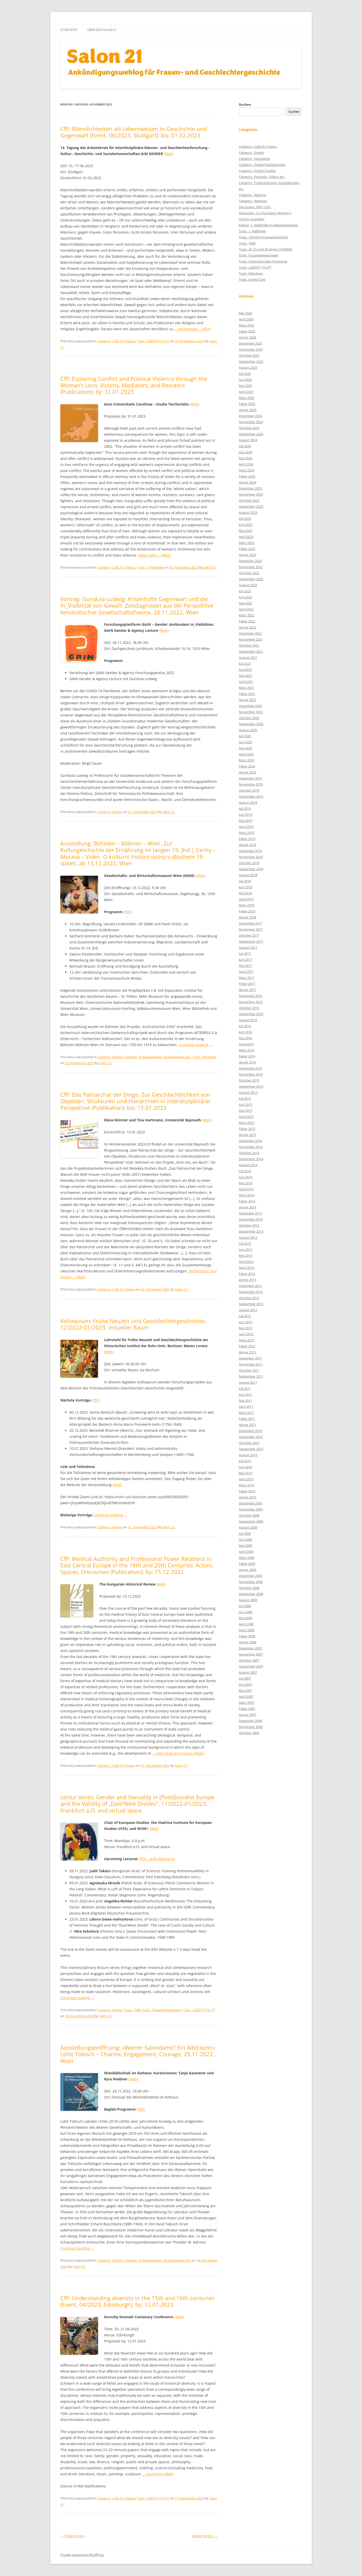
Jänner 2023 (247, 555)
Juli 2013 (245, 1243)
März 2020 (246, 760)
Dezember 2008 (250, 1575)
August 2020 (248, 730)
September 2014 (251, 1159)
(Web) (168, 153)
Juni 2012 (245, 1322)
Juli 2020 (245, 736)
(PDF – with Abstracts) (157, 1858)
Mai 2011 (245, 1400)
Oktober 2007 (249, 1660)
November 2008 (251, 1581)
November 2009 (251, 1509)
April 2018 (246, 899)
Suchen (245, 104)
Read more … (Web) (154, 555)
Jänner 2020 (247, 772)
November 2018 (251, 857)
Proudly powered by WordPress (82, 2555)
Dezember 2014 (250, 1140)
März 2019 (246, 832)
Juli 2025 (245, 373)
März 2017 (246, 977)
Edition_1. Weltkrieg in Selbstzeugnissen (268, 225)
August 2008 (248, 1600)
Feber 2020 (247, 766)
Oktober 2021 (249, 645)
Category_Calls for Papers (116, 341)
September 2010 (251, 1449)
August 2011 (248, 1382)
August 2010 (248, 1455)
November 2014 (251, 1147)
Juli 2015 (245, 1098)
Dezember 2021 (250, 633)
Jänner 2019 (247, 844)
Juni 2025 (245, 379)
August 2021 (248, 657)
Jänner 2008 (247, 1642)
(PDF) (128, 911)
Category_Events (109, 811)
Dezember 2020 (250, 706)
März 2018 (246, 905)
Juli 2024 (245, 446)
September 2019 (251, 796)
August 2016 (248, 1020)
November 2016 (251, 1002)
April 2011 (246, 1406)
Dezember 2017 (250, 923)
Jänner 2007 (247, 1714)
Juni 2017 (245, 959)
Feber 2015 (247, 1128)
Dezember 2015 (250, 1068)
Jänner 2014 (247, 1207)
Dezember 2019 (250, 778)
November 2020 (251, 712)
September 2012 (251, 1304)
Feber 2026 (247, 331)
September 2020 (251, 724)
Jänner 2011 (247, 1424)
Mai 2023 (245, 530)
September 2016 (251, 1014)
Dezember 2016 (250, 995)
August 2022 (248, 585)
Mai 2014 (245, 1183)
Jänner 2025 (247, 410)
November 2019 (251, 784)
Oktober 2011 (249, 1370)
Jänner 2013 (247, 1279)
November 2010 (251, 1436)
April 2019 (246, 826)
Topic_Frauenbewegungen (162, 2010)
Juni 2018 (245, 887)
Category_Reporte (252, 195)
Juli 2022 (245, 591)
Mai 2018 (245, 893)
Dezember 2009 (250, 1503)
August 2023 (248, 512)
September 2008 (251, 1594)
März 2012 (246, 1340)
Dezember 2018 (250, 851)
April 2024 (246, 464)
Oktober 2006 (249, 1733)
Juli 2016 (245, 1026)
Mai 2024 (245, 458)
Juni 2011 (245, 1394)
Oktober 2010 (249, 1443)
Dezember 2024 (250, 416)
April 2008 (246, 1624)
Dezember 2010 (250, 1430)
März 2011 (246, 1412)
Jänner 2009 (247, 1569)
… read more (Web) (158, 2474)
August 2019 (248, 802)
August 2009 (248, 1527)
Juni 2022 (245, 597)
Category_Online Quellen (257, 170)
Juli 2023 (245, 518)
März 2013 (246, 1267)
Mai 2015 (245, 1110)
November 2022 (251, 567)
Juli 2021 (245, 663)
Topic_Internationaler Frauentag (263, 261)
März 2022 (246, 615)
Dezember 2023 (250, 488)
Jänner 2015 (247, 1134)
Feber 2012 (247, 1346)
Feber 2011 (247, 1418)
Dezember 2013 (250, 1213)
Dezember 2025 (250, 343)
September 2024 (251, 434)
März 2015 (246, 1122)
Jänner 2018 (247, 917)
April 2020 (246, 754)
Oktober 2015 (249, 1080)
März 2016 (246, 1050)
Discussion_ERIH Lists (255, 207)
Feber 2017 (247, 983)
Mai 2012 (245, 1328)
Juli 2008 (245, 1606)
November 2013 (251, 1219)
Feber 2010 (247, 1491)
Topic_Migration (204, 1057)
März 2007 (246, 1702)
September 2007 (251, 1666)
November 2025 (251, 349)
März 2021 (246, 687)
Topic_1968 (132, 2010)
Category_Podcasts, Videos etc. (262, 176)
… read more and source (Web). (178, 1753)
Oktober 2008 (249, 1588)
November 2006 (251, 1726)
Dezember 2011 (250, 1358)
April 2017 (246, 971)
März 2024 (246, 470)
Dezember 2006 (250, 1720)
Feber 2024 (247, 476)
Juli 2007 (245, 1678)
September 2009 (251, 1521)
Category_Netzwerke (254, 158)
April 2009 (246, 1551)
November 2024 (251, 422)
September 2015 (251, 1086)
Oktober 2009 (249, 1515)
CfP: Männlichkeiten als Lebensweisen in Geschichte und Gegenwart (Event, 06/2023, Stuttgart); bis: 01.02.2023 (133, 132)
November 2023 (251, 494)
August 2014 (248, 1165)
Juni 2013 (245, 1249)
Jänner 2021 (247, 699)
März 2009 (246, 1557)
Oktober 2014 (249, 1153)
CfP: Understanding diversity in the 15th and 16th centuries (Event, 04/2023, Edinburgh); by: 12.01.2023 (137, 2301)
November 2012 (251, 1292)
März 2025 (246, 397)
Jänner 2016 (247, 1062)
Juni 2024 (245, 452)
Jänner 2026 (247, 337)
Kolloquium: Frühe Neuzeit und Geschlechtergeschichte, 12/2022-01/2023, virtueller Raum (133, 1324)
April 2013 (246, 1261)
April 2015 (246, 1116)
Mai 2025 (245, 385)
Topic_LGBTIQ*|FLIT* (153, 341)
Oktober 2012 (249, 1298)
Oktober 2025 (249, 355)
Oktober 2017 (249, 935)
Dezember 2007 (250, 1648)
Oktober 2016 (249, 1008)
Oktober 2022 (249, 573)
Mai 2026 (245, 313)
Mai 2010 (245, 1473)
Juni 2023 (245, 524)
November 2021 (251, 639)
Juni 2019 (245, 814)
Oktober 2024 (249, 428)
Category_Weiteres (253, 201)
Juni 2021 (245, 669)
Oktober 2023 (249, 500)
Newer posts (204, 2535)
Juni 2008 (245, 1612)
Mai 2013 (245, 1255)
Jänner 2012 (247, 1352)
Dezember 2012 (250, 1285)
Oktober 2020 (249, 718)
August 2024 (248, 440)
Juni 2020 (245, 742)
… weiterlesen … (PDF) (192, 328)
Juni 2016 (245, 1032)
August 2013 (248, 1237)
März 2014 (246, 1195)
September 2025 (251, 361)
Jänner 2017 (247, 989)
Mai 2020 (245, 748)
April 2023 (246, 536)
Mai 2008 (245, 1618)
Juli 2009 (245, 1533)
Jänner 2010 (247, 1497)
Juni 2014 (245, 1177)
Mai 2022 (245, 603)
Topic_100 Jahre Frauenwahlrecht (263, 237)
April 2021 (246, 681)
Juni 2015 (245, 1104)
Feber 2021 (247, 693)
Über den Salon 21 (102, 30)
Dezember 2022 (250, 561)
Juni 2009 (245, 1539)
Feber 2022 (247, 621)
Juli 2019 (245, 808)
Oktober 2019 (249, 790)
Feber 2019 (247, 838)
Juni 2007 (245, 1684)
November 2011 (251, 1364)
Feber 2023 (247, 548)
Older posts (72, 2535)
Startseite (68, 30)
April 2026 (246, 319)
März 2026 (246, 325)
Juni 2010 (245, 1467)
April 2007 (246, 1696)
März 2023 (246, 542)
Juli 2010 (245, 1461)
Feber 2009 (247, 1563)
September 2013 (251, 1231)
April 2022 (246, 609)
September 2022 (251, 579)
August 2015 (248, 1092)
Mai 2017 (245, 965)
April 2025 (246, 391)
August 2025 (248, 367)
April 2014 (246, 1189)
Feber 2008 (247, 1636)
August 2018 (248, 875)
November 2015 (251, 1074)
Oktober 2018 (249, 863)
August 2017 (248, 947)
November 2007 (251, 1654)
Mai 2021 (245, 675)
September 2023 (251, 506)
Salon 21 (209, 567)
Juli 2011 (245, 1388)
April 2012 (246, 1334)
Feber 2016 (247, 1056)
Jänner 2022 (247, 627)
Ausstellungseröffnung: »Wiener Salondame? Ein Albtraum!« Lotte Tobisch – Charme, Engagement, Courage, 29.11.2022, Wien (137, 2054)
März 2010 (246, 1485)
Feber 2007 (247, 1708)
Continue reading (196, 1044)
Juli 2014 (245, 1171)
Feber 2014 (247, 1201)
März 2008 (246, 1630)
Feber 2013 (247, 1273)
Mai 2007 (245, 1690)
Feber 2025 (247, 403)
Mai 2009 (245, 1545)
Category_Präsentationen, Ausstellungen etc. (157, 1057)
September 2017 (251, 941)
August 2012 (248, 1310)
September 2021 (251, 651)
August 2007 (248, 1672)
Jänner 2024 (247, 482)
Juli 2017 (245, 953)
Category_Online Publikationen (262, 164)
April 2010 (246, 1479)
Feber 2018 (247, 911)
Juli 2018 (245, 881)
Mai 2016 (245, 1038)
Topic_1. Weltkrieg (150, 567)
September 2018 (251, 869)
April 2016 (246, 1044)
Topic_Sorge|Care (252, 279)
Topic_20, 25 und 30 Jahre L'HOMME (265, 249)
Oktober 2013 (249, 1225)
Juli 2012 (245, 1316)
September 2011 (251, 1376)
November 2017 (251, 929)
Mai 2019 (245, 820)
